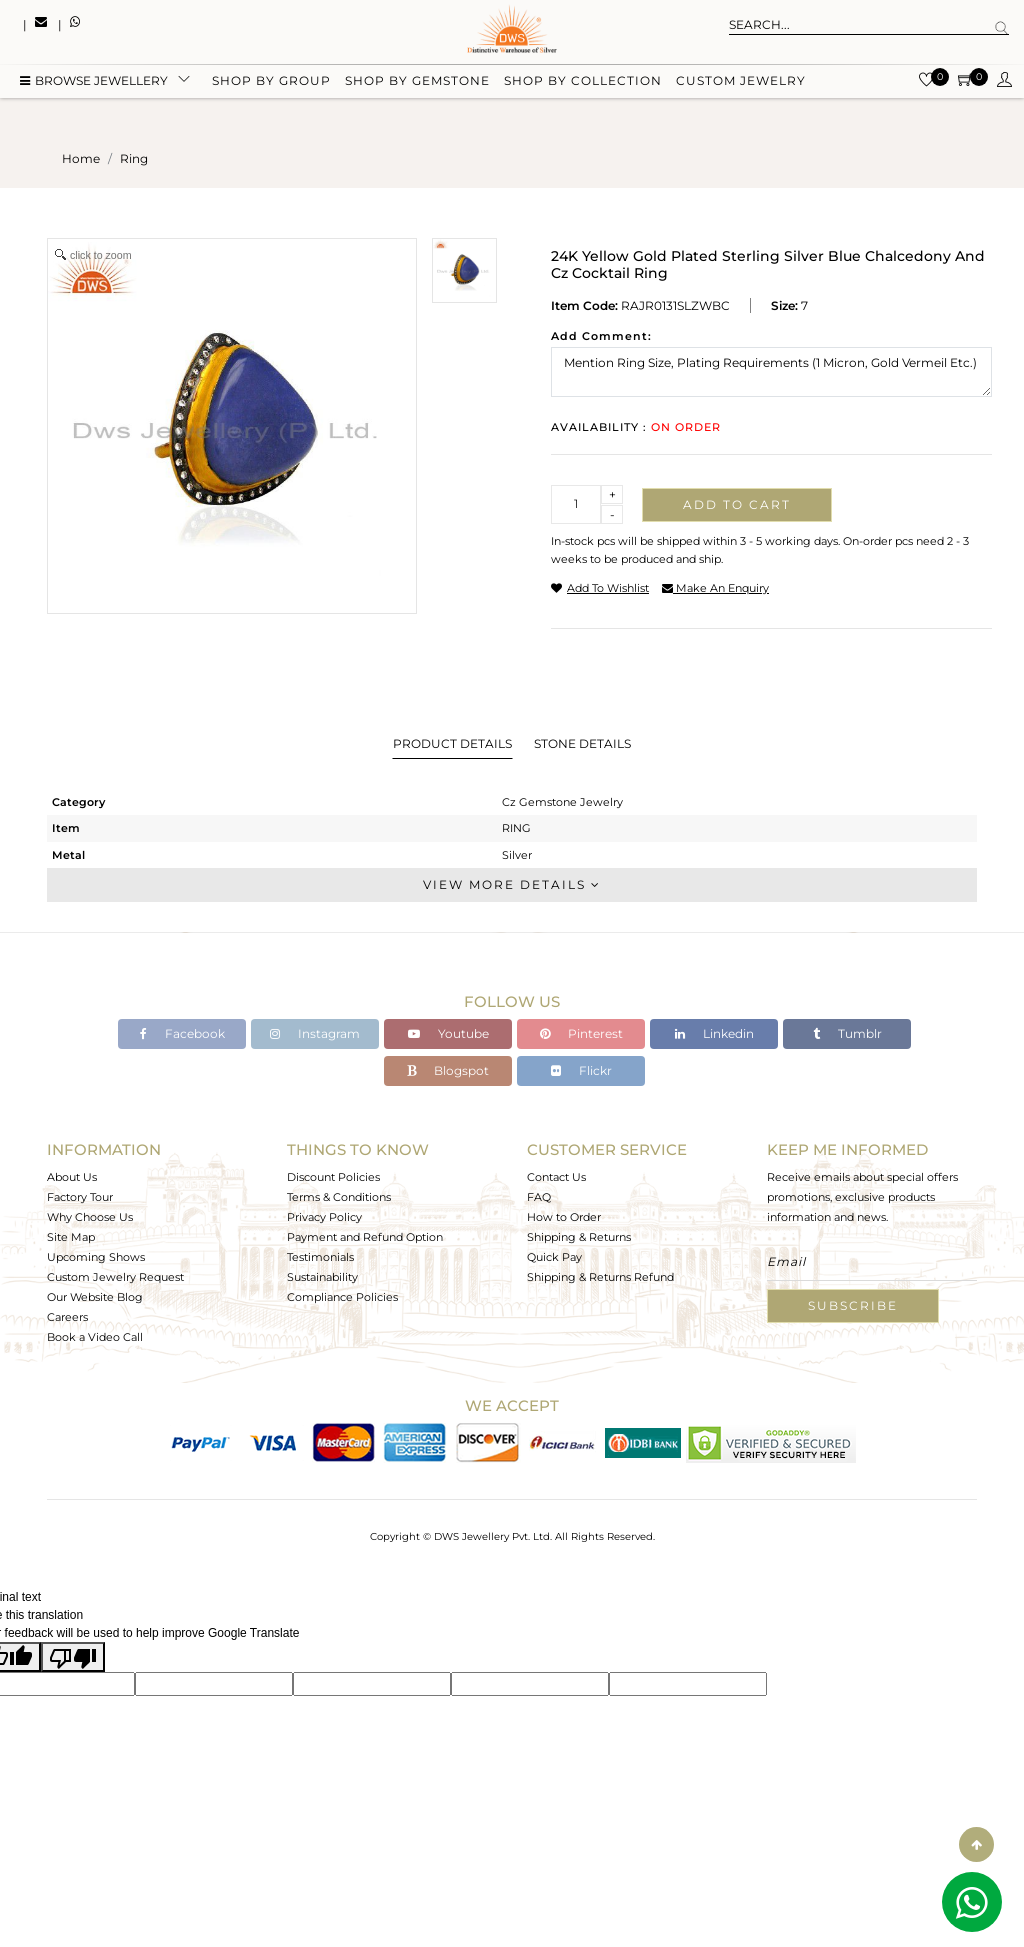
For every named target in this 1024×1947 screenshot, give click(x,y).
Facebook (182, 1033)
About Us (72, 1177)
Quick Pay (554, 1257)
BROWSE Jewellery (94, 82)
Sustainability (322, 1277)
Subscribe (853, 1305)
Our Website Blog (95, 1297)
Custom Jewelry (741, 82)
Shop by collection (583, 82)
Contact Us (556, 1177)
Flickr (581, 1070)
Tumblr (847, 1033)
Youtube (448, 1033)
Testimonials (320, 1257)
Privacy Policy (324, 1217)
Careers (67, 1317)
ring (134, 158)
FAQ (539, 1197)
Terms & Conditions (339, 1197)
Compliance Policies (342, 1297)
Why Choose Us (90, 1217)
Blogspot (448, 1070)
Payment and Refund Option (365, 1237)
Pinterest (581, 1033)
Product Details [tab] (452, 743)
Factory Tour (80, 1197)
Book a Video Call (95, 1337)
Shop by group (271, 82)
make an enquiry (715, 588)
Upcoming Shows (96, 1257)
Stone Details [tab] (582, 743)
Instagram (315, 1033)
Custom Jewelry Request (115, 1277)
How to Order (564, 1217)
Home (81, 158)
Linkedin (714, 1033)
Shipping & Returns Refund (600, 1277)
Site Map (71, 1237)
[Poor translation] (73, 1657)
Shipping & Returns (579, 1237)
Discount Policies (333, 1177)
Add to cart (737, 504)
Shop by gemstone (417, 82)
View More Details (512, 884)
